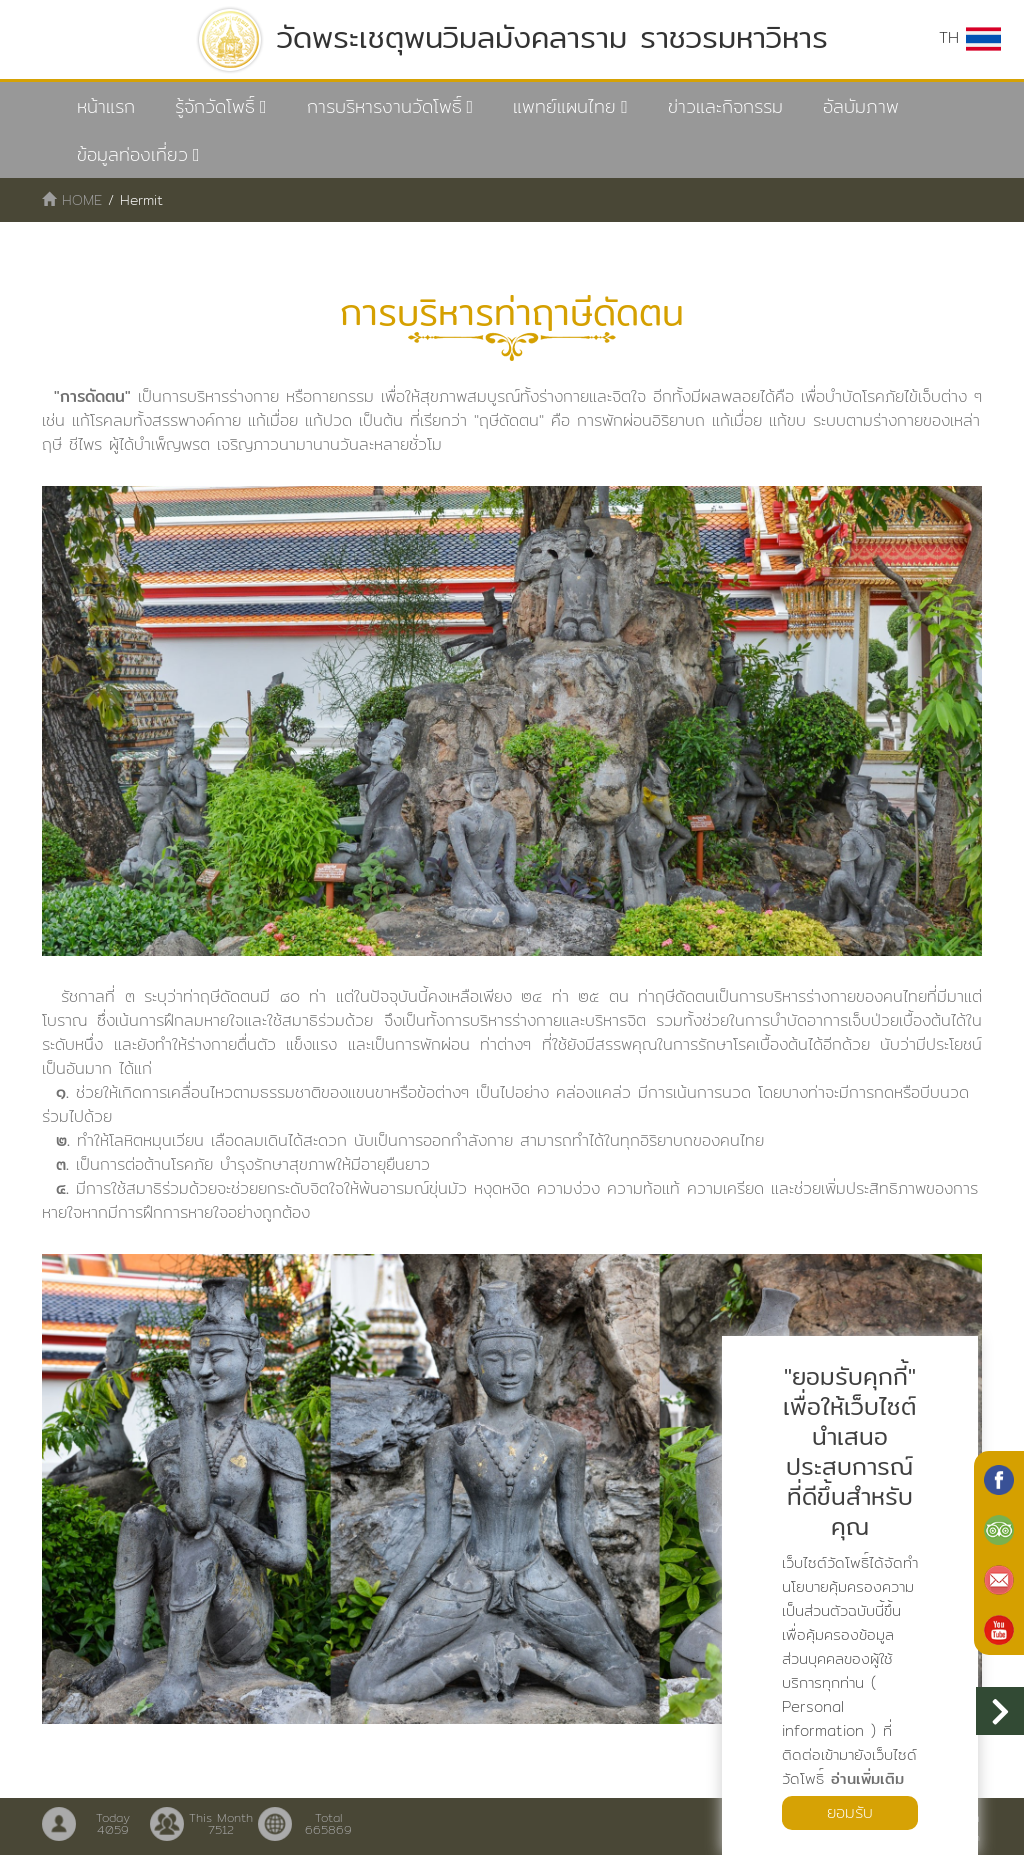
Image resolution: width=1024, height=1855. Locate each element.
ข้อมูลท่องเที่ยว (132, 154)
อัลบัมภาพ (861, 106)
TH (970, 38)
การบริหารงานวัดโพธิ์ (384, 106)
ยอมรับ (850, 1812)
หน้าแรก (106, 106)
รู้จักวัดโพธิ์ (215, 106)
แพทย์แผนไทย (564, 106)
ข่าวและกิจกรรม (725, 106)
